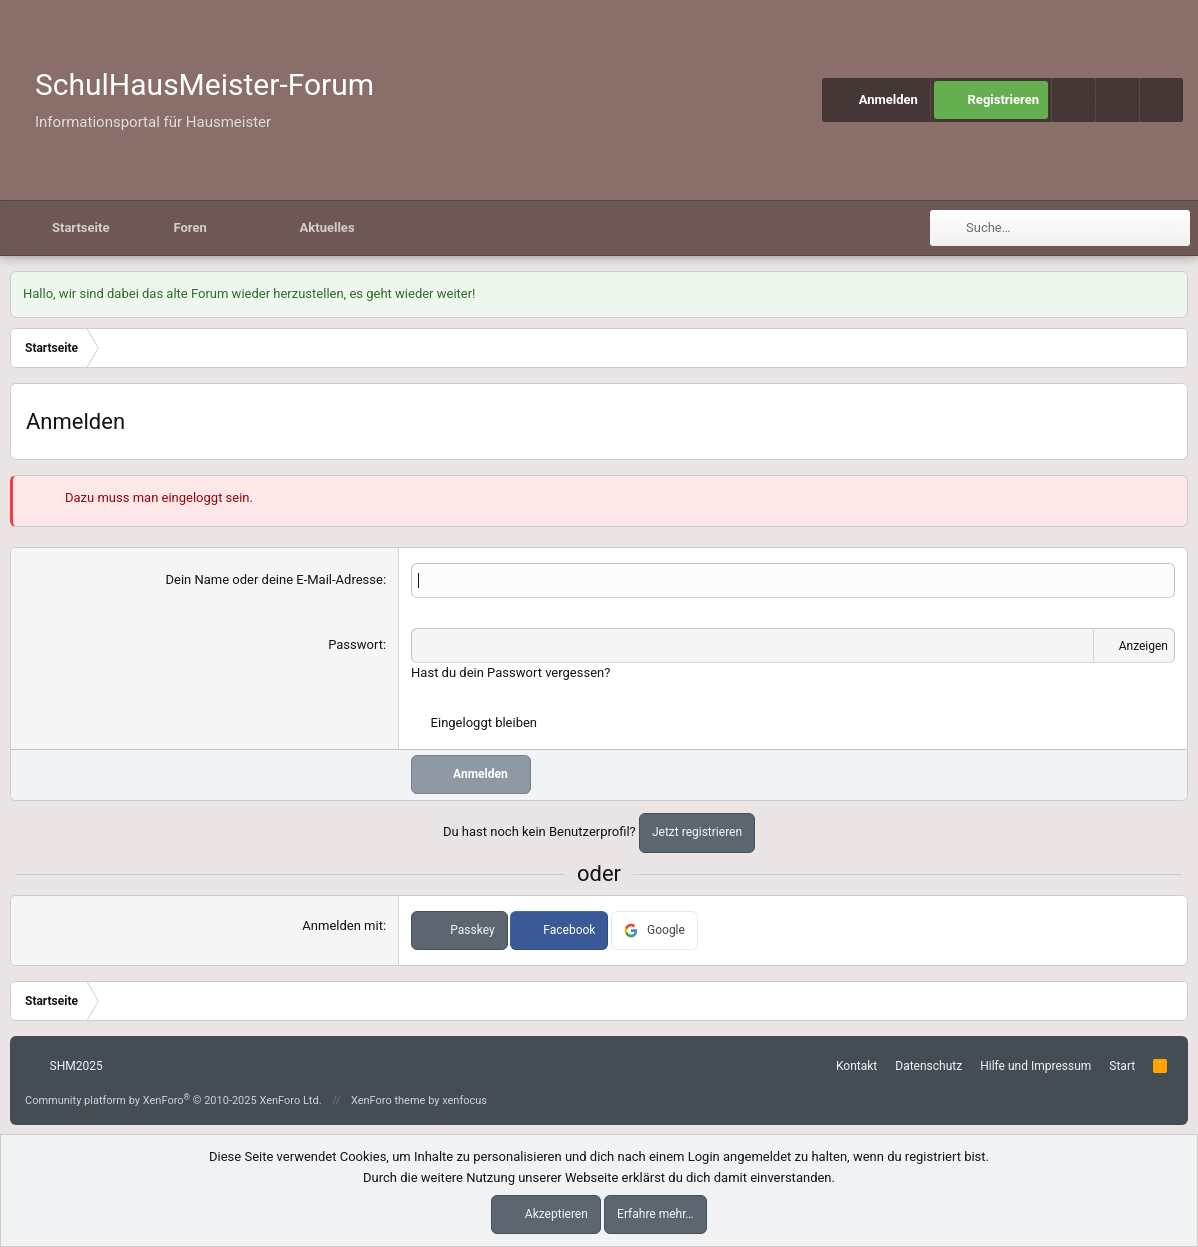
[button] (1117, 100)
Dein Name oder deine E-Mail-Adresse (273, 579)
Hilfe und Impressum (1035, 1066)
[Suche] (1161, 100)
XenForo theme (388, 1100)
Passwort (355, 644)
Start (1122, 1066)
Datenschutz (928, 1066)
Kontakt (856, 1066)
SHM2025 (67, 1066)
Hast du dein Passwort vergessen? (510, 672)
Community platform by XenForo (173, 1100)
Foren (189, 227)
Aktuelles (327, 227)
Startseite (80, 227)
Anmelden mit (342, 925)
